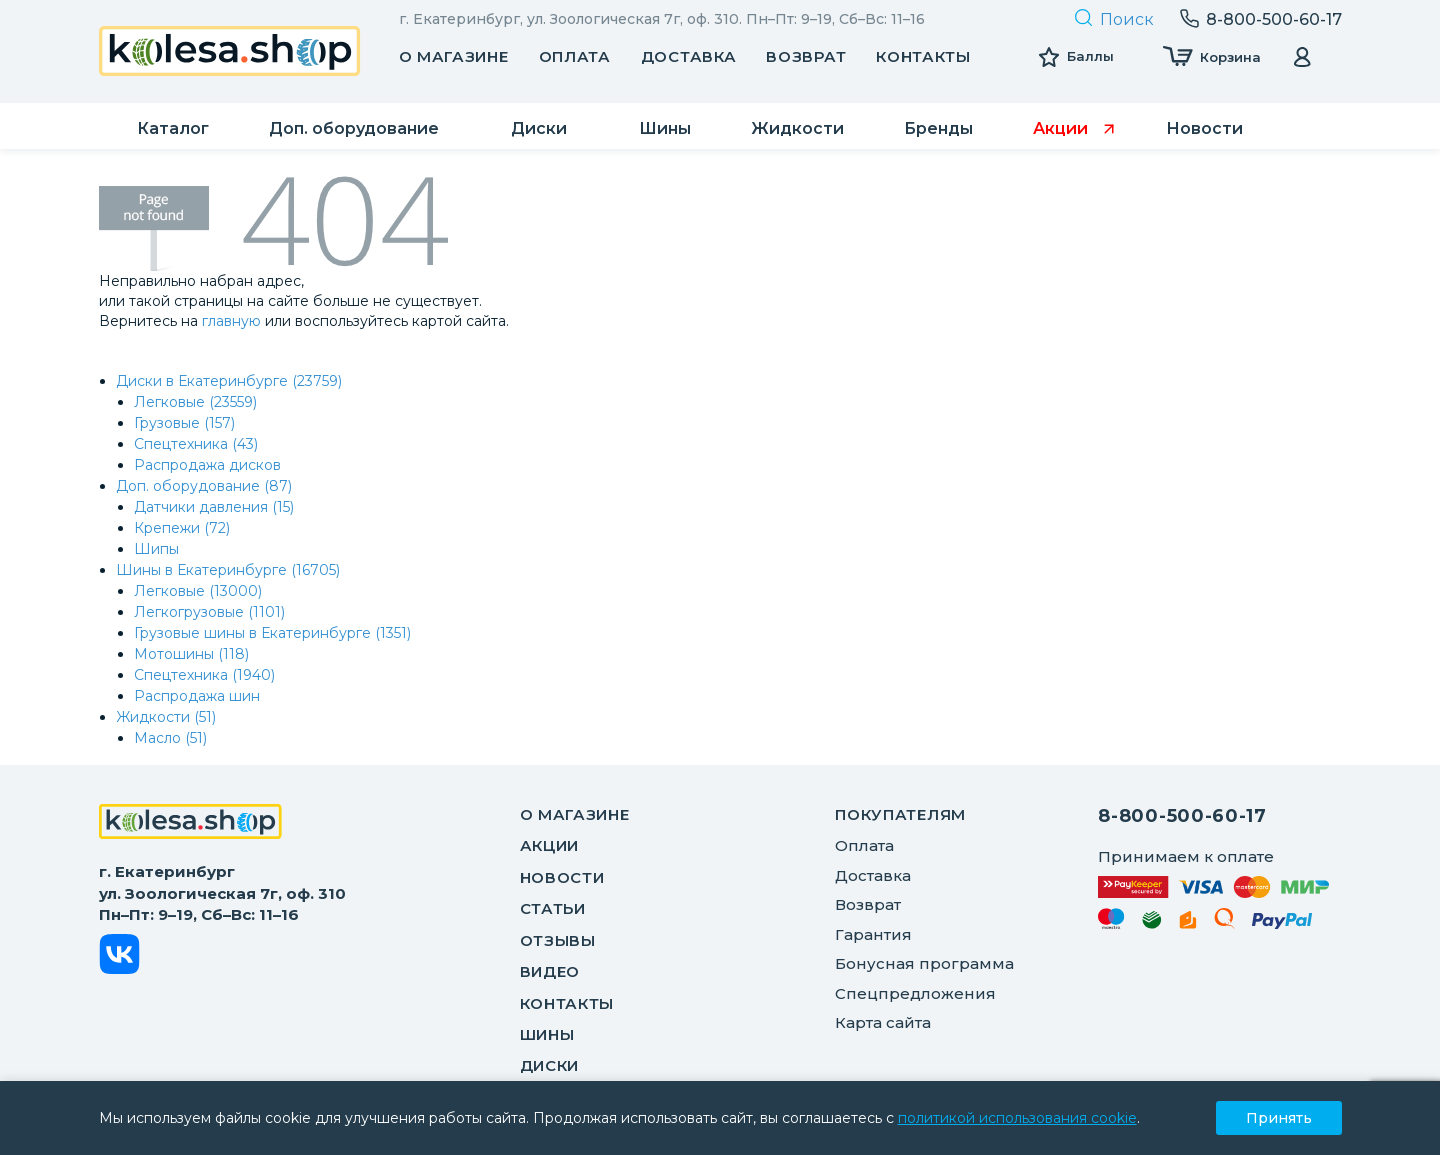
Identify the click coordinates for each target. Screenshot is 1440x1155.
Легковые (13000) (198, 591)
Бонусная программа (924, 963)
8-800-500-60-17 (1182, 816)
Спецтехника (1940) (204, 675)
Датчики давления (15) (214, 507)
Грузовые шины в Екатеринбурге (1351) (272, 633)
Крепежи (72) (182, 528)
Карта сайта (883, 1022)
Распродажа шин (197, 696)
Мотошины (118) (191, 654)
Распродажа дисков (207, 465)
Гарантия (873, 934)
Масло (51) (170, 738)
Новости (562, 877)
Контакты (923, 56)
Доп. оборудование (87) (204, 486)
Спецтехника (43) (196, 444)
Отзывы (558, 940)
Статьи (553, 908)
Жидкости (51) (166, 717)
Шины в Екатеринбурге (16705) (228, 570)
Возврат (806, 56)
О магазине (454, 56)
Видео (550, 971)
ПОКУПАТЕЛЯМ (900, 814)
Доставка (689, 56)
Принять (1279, 1118)
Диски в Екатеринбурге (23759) (229, 381)
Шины (547, 1034)
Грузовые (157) (184, 423)
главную (231, 321)
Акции (550, 845)
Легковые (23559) (195, 402)
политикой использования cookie (1017, 1118)
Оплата (575, 56)
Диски (550, 1065)
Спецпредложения (915, 993)
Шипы (156, 549)
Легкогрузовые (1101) (209, 612)
